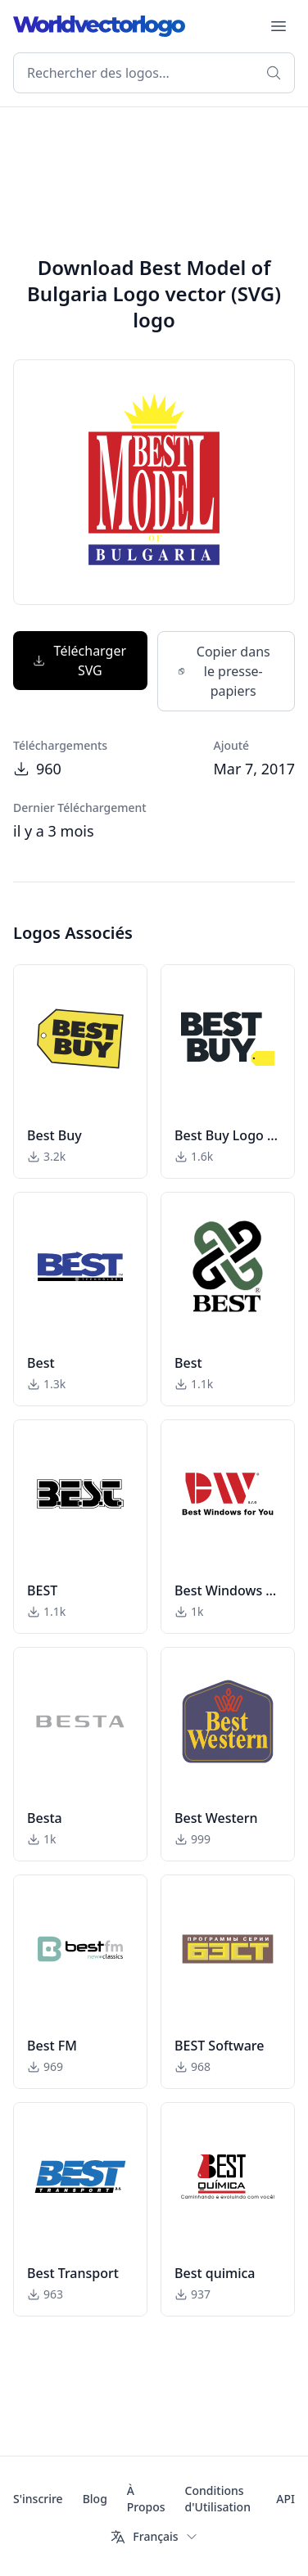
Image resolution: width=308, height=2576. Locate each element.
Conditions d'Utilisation (218, 2499)
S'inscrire (38, 2498)
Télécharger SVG (79, 660)
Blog (95, 2498)
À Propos (146, 2499)
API (285, 2498)
